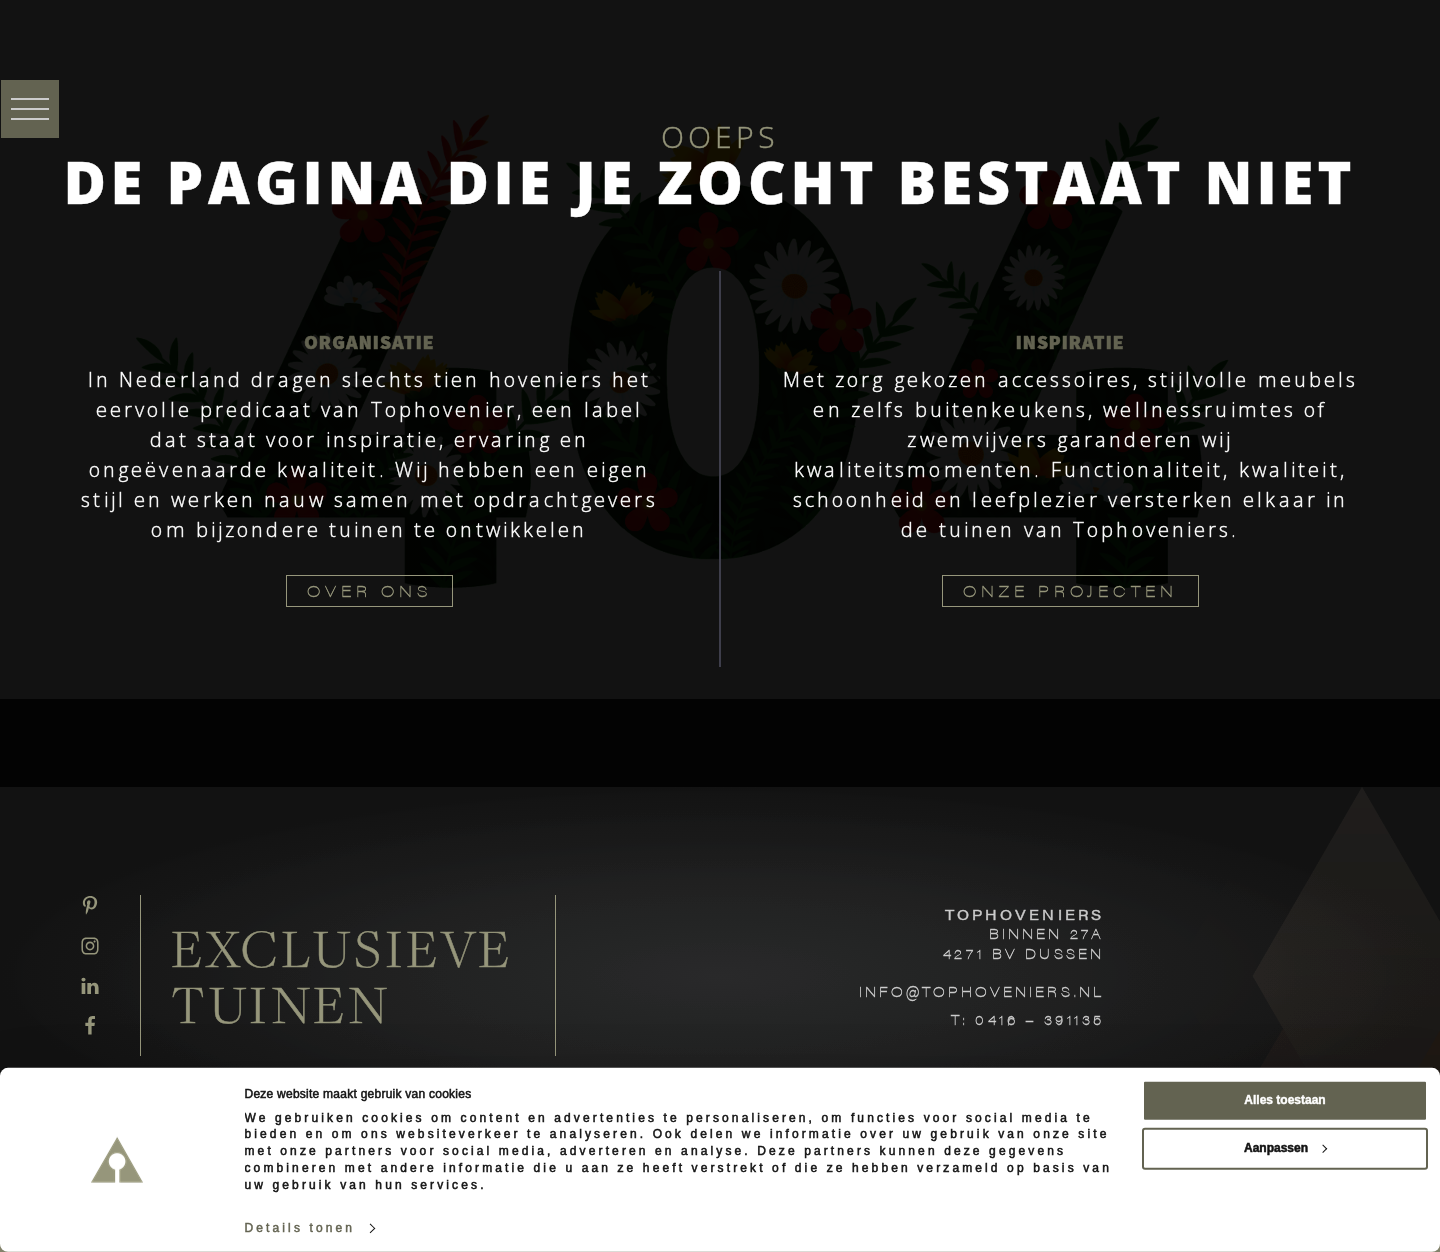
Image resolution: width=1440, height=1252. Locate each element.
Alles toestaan (1284, 1100)
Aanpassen (1285, 1148)
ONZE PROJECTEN (1070, 590)
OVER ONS (369, 590)
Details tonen (300, 1228)
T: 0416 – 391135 (1027, 1019)
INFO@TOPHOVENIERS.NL (981, 991)
